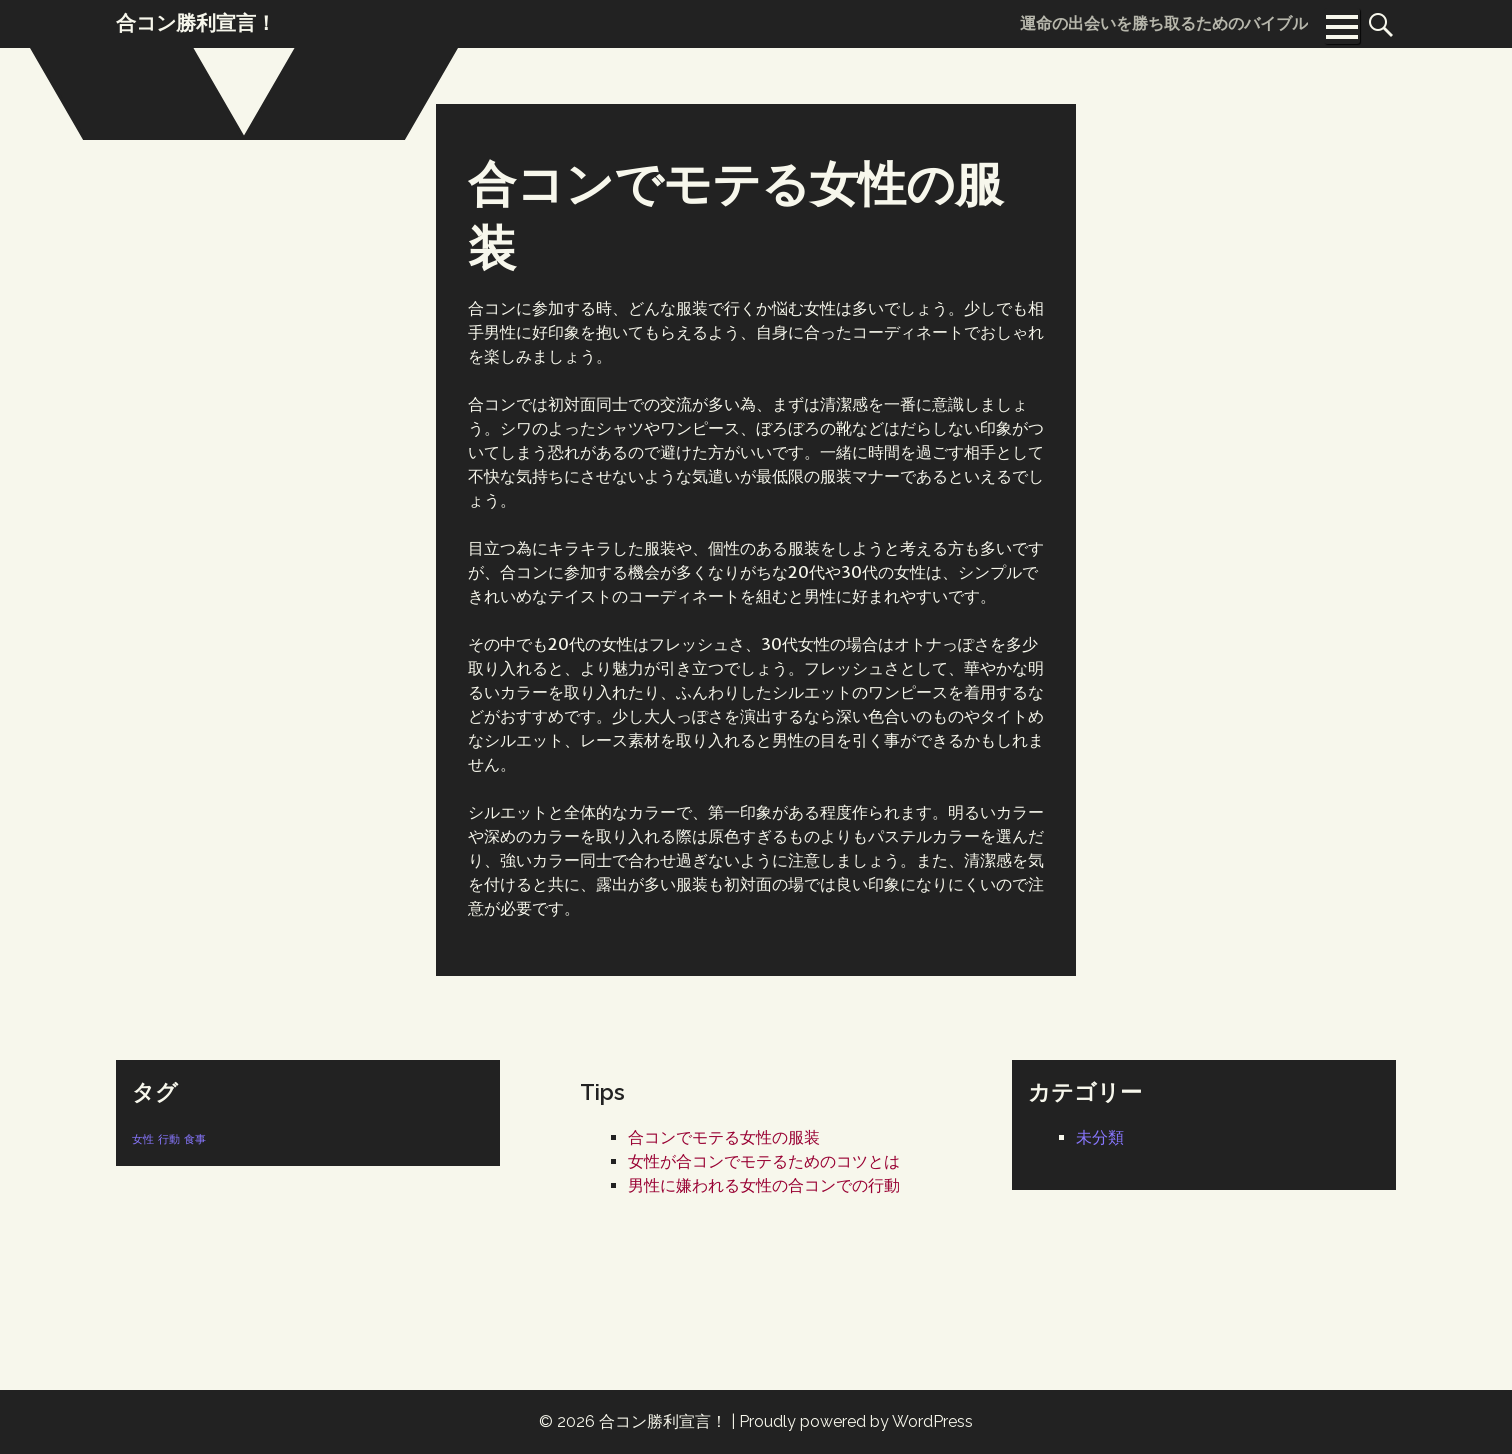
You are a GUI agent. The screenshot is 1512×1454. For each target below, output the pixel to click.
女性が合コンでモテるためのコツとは (764, 1161)
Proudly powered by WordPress (856, 1421)
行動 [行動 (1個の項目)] (169, 1139)
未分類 (1100, 1137)
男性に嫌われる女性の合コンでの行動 (764, 1185)
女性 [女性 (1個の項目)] (143, 1139)
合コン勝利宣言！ (663, 1421)
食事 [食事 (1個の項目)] (195, 1139)
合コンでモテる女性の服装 (724, 1137)
